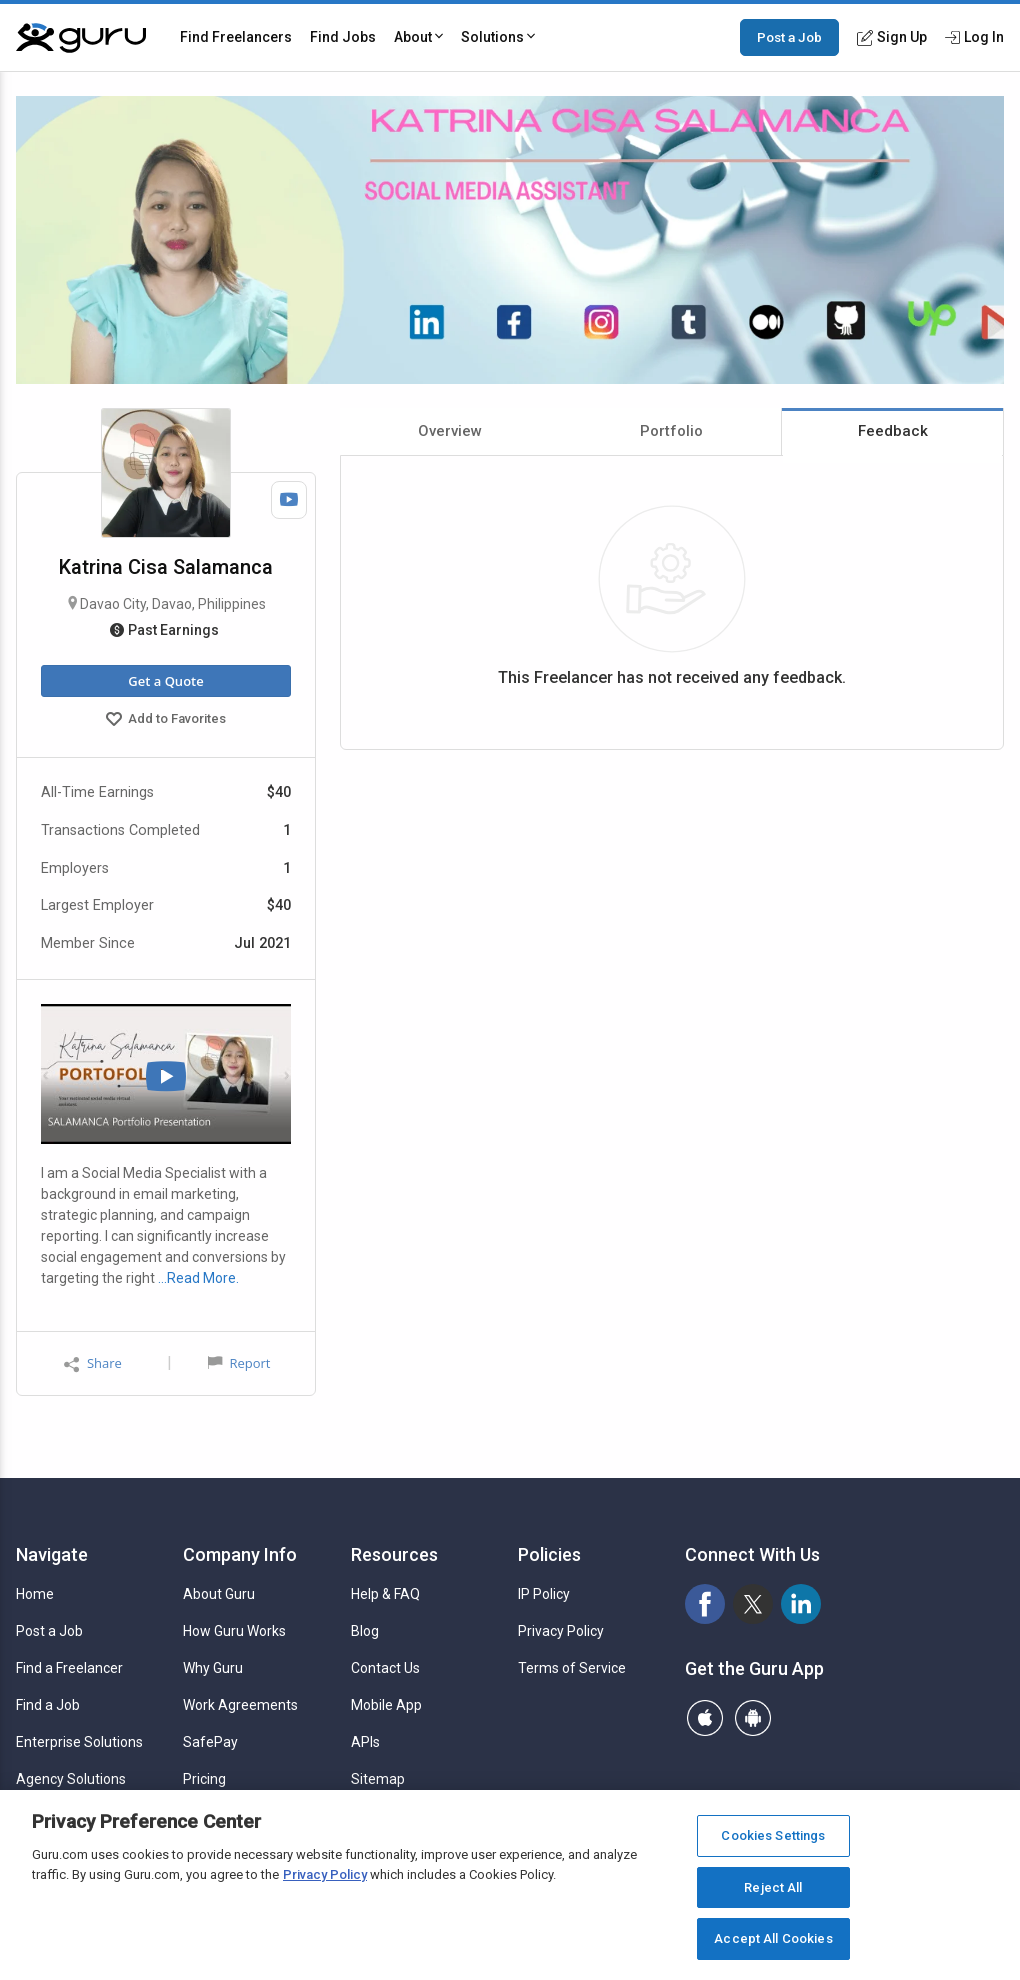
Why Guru (213, 1668)
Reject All (773, 1887)
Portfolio (671, 431)
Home (35, 1594)
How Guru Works (234, 1631)
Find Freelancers (236, 37)
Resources (394, 1554)
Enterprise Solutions (79, 1742)
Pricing (204, 1779)
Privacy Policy (561, 1631)
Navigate (52, 1554)
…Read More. (198, 1278)
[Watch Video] (289, 500)
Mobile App (386, 1705)
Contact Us (385, 1668)
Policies (549, 1554)
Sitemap (378, 1779)
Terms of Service (572, 1668)
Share (93, 1363)
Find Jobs (343, 37)
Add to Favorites (166, 721)
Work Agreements (240, 1705)
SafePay (210, 1742)
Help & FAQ (385, 1594)
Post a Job (789, 37)
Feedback (893, 431)
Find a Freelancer (69, 1668)
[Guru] (81, 38)
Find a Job (48, 1705)
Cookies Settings (773, 1835)
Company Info (240, 1554)
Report (239, 1363)
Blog (365, 1631)
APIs (365, 1742)
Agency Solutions (71, 1779)
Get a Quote (165, 681)
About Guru (219, 1594)
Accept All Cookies (773, 1938)
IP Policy (544, 1594)
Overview (450, 431)
